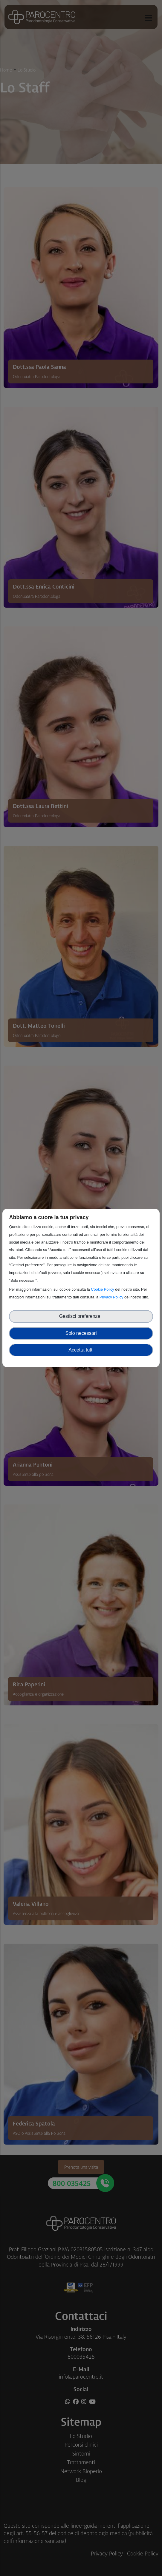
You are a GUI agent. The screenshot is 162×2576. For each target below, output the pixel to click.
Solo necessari (81, 1333)
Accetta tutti (81, 1349)
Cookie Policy (102, 1289)
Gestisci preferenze (81, 1316)
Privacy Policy (111, 1297)
